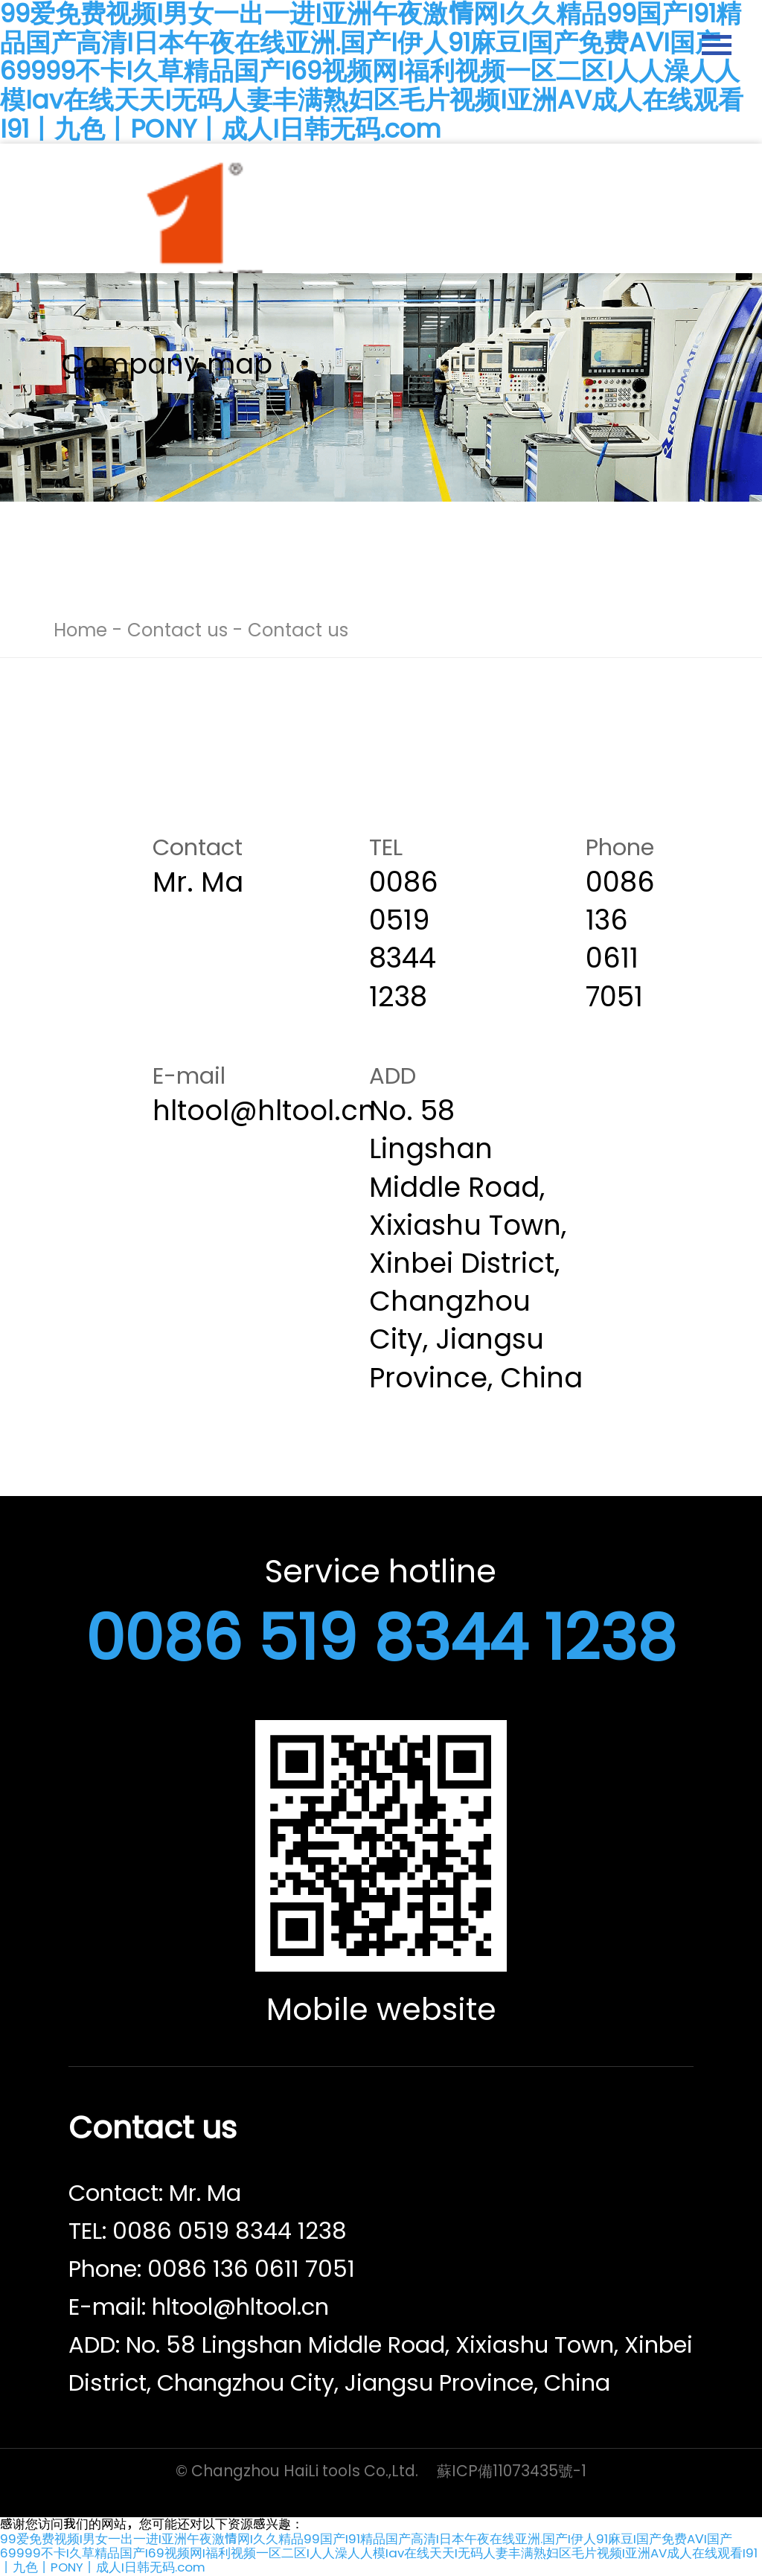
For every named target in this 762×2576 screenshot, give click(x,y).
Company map (166, 364)
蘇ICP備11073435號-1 (511, 2470)
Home (80, 630)
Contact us (177, 630)
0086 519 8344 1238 (381, 1637)
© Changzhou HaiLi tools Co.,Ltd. (297, 2470)
